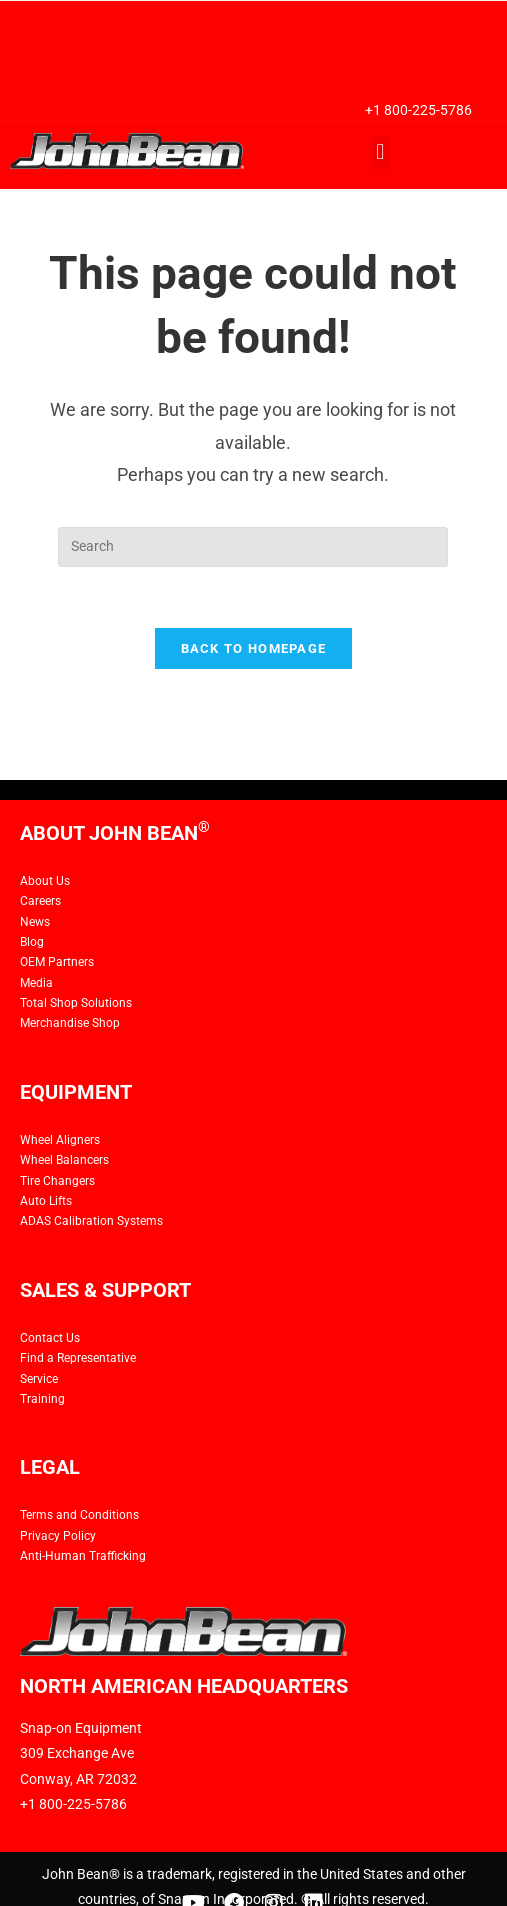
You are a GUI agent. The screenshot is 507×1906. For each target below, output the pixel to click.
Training (42, 1399)
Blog (32, 942)
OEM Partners (57, 962)
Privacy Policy (58, 1536)
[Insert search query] (253, 547)
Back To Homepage (254, 648)
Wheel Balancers (64, 1160)
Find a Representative (78, 1358)
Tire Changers (57, 1181)
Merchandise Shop (70, 1023)
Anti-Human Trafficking (83, 1556)
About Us (45, 881)
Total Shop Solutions (76, 1003)
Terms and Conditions (79, 1515)
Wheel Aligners (60, 1140)
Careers (40, 901)
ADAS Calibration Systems (91, 1221)
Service (39, 1379)
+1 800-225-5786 (418, 110)
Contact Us (50, 1338)
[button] (380, 152)
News (35, 922)
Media (36, 983)
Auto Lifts (46, 1201)
